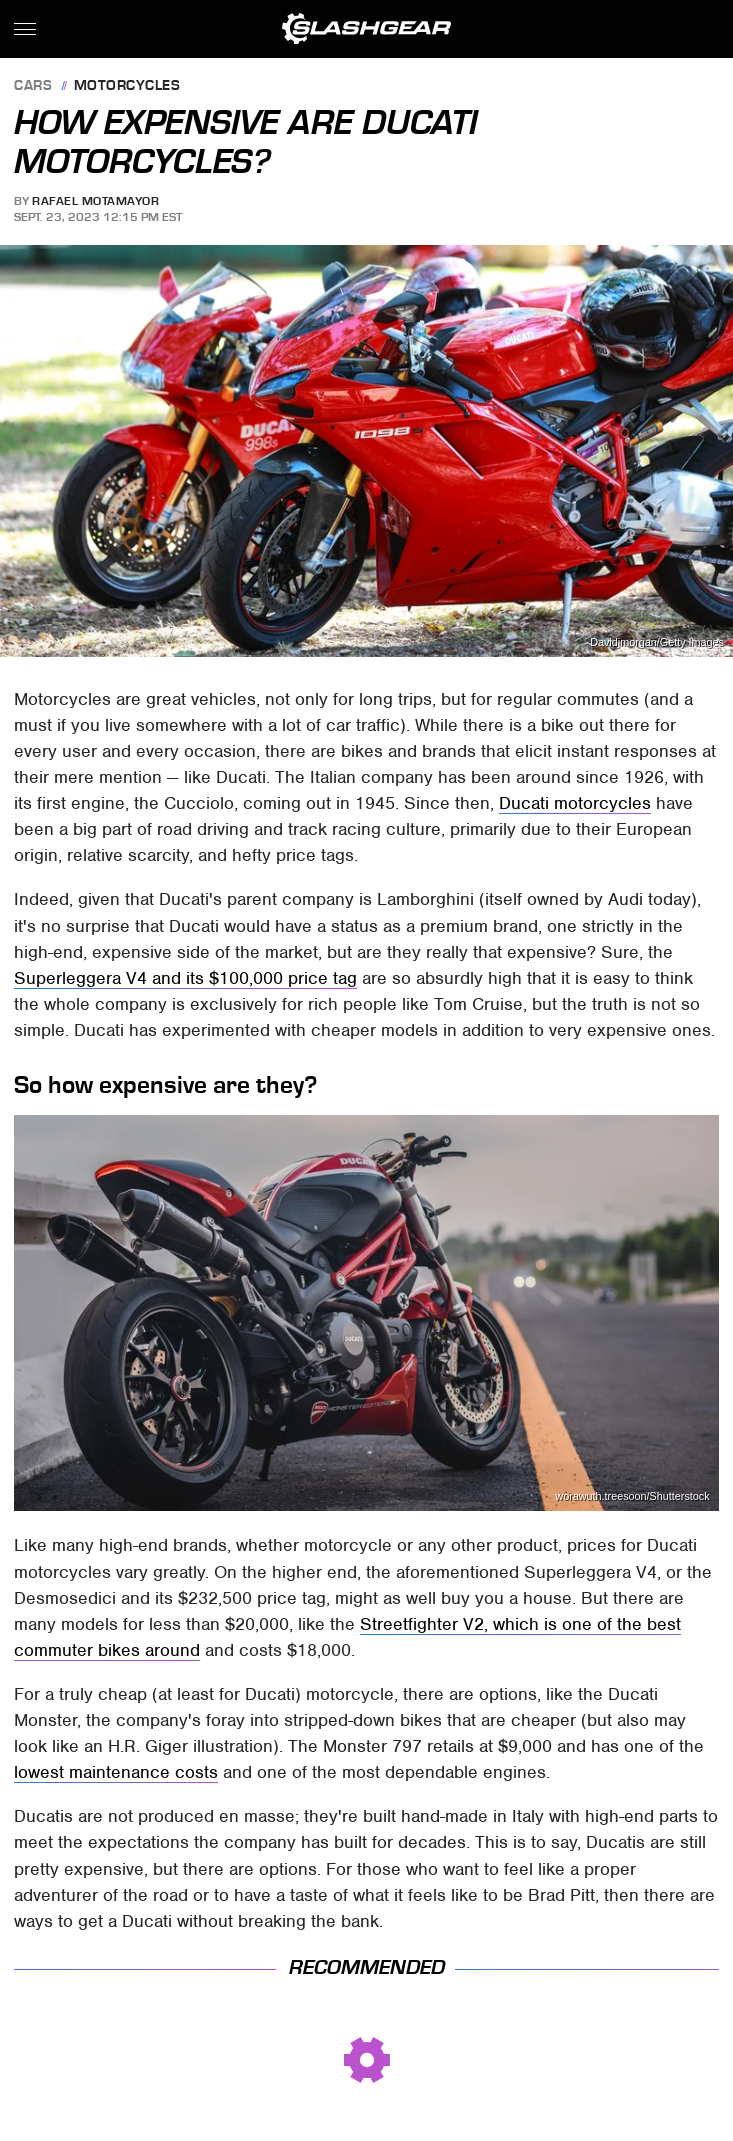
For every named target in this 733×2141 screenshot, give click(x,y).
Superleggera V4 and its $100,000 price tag (185, 978)
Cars (33, 86)
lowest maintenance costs (116, 1772)
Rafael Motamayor (95, 201)
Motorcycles (127, 86)
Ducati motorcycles (575, 803)
